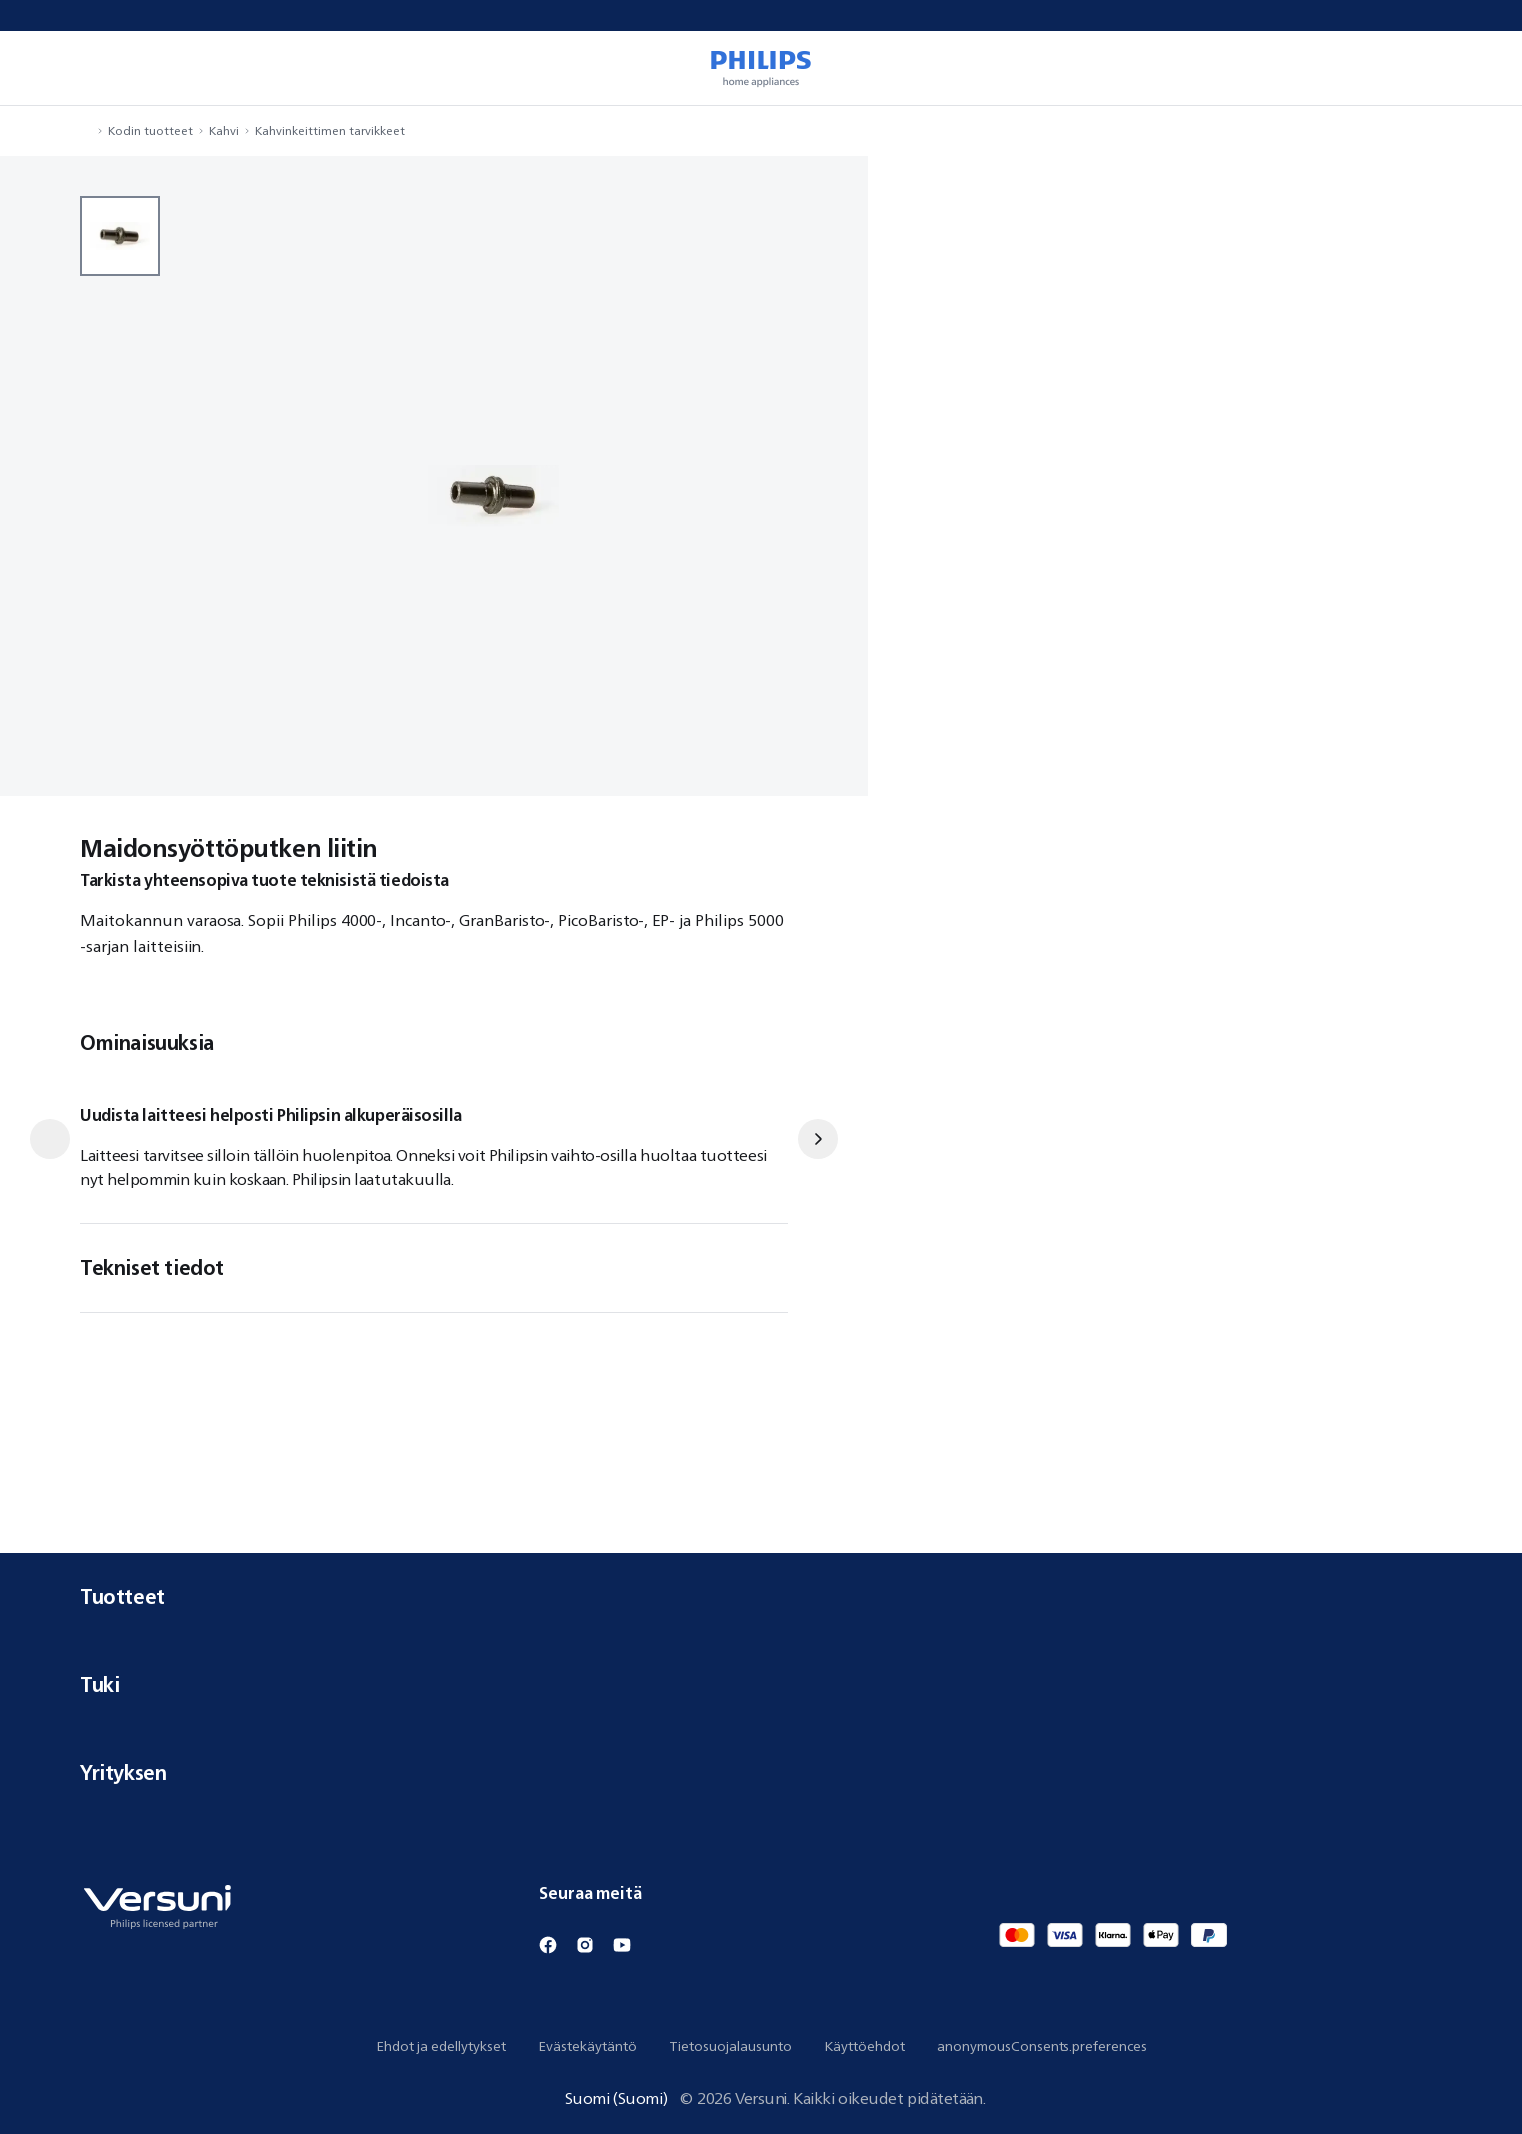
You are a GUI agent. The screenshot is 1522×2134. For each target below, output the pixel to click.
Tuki (761, 1684)
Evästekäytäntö (587, 2046)
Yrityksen (761, 1772)
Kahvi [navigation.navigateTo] (224, 130)
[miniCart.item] (1478, 68)
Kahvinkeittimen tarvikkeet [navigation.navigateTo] (330, 130)
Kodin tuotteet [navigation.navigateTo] (150, 130)
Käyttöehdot (864, 2046)
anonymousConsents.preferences (1042, 2046)
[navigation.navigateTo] (86, 130)
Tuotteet (761, 1596)
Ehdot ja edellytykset (441, 2046)
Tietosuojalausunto (730, 2046)
